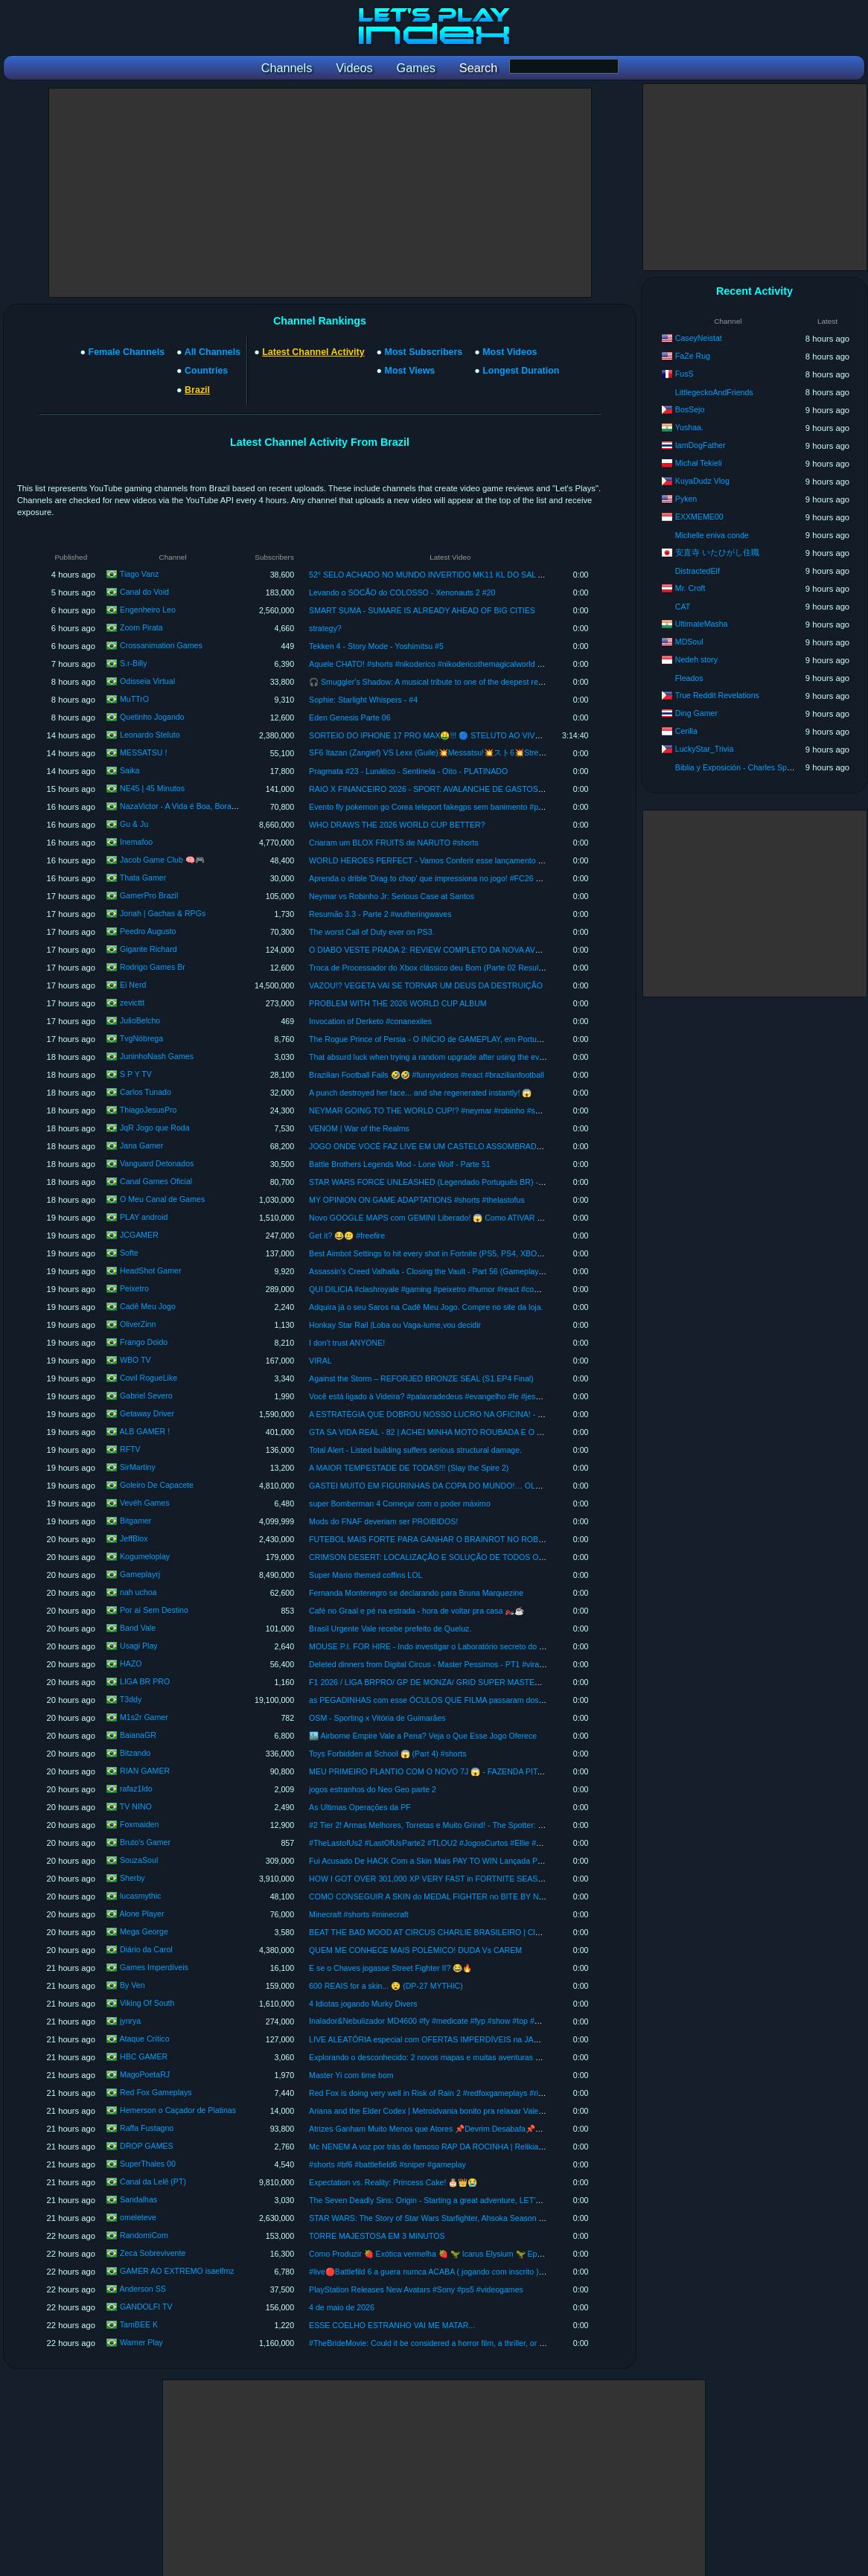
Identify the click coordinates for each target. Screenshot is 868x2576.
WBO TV (135, 1359)
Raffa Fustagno (146, 2127)
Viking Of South (147, 2002)
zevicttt (132, 1002)
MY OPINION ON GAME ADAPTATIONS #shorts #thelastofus (417, 1199)
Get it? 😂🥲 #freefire (347, 1235)
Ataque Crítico (144, 2038)
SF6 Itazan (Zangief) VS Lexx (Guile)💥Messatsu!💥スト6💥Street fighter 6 (442, 752)
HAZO (130, 1663)
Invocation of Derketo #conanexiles (370, 1021)
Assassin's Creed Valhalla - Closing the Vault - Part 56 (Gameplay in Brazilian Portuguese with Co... (483, 1271)
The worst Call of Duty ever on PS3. (371, 931)
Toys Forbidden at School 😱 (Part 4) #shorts (387, 1753)
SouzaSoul (139, 1860)
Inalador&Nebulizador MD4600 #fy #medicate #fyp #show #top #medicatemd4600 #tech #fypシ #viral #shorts (500, 2020)
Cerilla (686, 730)
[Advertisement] (320, 193)
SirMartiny (138, 1467)
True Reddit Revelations (717, 695)
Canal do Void (144, 591)
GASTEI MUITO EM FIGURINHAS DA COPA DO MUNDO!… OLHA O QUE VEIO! (452, 1485)
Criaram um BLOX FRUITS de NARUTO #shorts (394, 842)
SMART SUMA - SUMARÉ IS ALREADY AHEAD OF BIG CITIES (422, 610)
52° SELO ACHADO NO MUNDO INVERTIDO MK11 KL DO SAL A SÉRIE (438, 574)
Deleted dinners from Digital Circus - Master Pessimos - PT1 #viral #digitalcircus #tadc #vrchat (473, 1664)
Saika (130, 770)
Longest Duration (520, 370)
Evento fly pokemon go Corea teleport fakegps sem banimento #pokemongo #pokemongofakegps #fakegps (497, 806)
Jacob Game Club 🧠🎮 (162, 859)
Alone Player (141, 1913)
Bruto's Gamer (145, 1842)
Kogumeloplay (145, 1556)
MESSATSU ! (143, 752)
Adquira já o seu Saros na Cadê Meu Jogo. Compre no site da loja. (426, 1307)
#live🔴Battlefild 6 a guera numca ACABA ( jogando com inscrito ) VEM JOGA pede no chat (469, 2271)
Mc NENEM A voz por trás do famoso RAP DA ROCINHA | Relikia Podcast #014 (449, 2146)
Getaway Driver (147, 1413)
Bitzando (135, 1752)
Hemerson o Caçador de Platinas (178, 2110)
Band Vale (138, 1627)
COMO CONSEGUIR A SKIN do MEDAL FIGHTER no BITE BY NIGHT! (434, 1896)
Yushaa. (689, 427)
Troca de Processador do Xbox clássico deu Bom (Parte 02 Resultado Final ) (443, 967)
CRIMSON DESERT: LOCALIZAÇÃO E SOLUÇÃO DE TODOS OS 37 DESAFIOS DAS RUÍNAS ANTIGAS (496, 1557)
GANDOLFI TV (146, 2306)
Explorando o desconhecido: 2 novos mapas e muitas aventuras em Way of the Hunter (460, 2057)
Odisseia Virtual (147, 681)
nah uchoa (138, 1592)
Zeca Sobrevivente (152, 2253)
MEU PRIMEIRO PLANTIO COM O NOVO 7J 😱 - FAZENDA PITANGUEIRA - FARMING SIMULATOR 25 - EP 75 (508, 1771)
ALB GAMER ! (144, 1431)
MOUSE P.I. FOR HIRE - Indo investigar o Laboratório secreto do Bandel (436, 1646)
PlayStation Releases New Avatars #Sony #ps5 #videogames (416, 2289)
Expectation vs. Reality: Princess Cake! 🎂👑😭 (393, 2182)
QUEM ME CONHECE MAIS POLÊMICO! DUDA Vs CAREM (415, 1950)
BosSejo (689, 409)
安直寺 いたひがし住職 (717, 552)
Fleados (689, 678)
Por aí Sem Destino (154, 1609)
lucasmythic (140, 1895)
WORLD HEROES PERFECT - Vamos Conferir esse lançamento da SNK (437, 860)
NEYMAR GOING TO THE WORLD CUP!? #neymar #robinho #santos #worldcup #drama (465, 1110)
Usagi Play (139, 1645)
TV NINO (136, 1806)
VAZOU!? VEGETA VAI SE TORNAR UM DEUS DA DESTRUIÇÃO (426, 985)
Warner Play (141, 2342)
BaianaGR (138, 1734)
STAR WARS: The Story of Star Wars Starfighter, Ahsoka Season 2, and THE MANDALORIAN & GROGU (493, 2218)
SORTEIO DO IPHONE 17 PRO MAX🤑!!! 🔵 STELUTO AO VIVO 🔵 (431, 735)
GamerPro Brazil (149, 895)
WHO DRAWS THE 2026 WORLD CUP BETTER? (397, 824)
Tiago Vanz (139, 573)
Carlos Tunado (145, 1091)
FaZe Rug (692, 355)
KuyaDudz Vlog (702, 480)
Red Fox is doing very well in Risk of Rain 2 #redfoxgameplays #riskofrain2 (439, 2092)
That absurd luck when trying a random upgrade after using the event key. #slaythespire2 (464, 1056)
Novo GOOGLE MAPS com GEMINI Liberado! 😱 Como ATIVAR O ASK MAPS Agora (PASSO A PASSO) (493, 1217)
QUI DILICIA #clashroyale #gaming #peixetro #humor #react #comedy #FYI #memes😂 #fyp (470, 1289)
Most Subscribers (424, 352)
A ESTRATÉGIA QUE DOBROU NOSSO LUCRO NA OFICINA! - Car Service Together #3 (465, 1414)
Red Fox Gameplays (156, 2092)
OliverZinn (138, 1324)
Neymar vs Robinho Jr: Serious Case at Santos (391, 896)
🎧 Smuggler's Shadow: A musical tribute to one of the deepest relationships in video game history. (481, 681)
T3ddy (130, 1699)
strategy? (325, 628)
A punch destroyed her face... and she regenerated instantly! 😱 (420, 1092)
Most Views (410, 370)
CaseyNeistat (698, 337)
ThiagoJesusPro (148, 1109)
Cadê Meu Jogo (148, 1306)
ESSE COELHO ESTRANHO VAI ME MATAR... (392, 2325)
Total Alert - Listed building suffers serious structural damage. (415, 1449)
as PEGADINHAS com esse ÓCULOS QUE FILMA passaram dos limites (436, 1700)
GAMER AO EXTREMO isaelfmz (177, 2270)
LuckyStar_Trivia (704, 748)
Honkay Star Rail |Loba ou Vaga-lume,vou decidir (395, 1324)
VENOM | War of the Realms (359, 1128)
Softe (129, 1252)
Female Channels (127, 352)
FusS (684, 373)
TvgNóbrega (141, 1038)
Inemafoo (136, 841)
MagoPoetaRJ (145, 2074)
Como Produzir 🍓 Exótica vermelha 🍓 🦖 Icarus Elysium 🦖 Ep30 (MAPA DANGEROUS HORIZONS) (490, 2253)
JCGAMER (139, 1234)
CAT (682, 606)
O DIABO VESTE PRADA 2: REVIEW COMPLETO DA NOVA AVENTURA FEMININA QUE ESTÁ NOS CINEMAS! (508, 949)
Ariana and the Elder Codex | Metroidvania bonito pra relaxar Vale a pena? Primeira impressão (474, 2110)
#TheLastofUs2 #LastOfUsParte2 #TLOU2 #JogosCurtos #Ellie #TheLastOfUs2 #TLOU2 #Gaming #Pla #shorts (504, 1842)
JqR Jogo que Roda (155, 1127)
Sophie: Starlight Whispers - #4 (363, 699)
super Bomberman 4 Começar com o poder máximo (400, 1503)
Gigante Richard (148, 949)
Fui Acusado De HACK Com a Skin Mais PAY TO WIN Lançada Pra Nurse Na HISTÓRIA (464, 1860)
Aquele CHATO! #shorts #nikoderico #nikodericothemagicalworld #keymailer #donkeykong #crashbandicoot (496, 663)
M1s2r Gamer (144, 1717)
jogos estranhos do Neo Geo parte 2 (372, 1789)
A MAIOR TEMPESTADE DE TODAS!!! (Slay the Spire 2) (408, 1467)
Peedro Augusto (148, 931)
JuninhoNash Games (157, 1056)
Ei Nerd (133, 984)
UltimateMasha (701, 623)
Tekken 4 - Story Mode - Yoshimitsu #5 (376, 646)
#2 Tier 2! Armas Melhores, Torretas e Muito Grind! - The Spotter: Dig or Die (441, 1825)
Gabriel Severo (146, 1395)
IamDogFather (700, 445)
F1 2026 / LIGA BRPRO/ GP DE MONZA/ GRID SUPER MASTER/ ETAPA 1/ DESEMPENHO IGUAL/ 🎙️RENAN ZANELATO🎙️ (532, 1682)
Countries (206, 370)
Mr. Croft (690, 588)
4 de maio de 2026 (341, 2307)
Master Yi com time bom (351, 2075)
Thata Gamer (143, 877)
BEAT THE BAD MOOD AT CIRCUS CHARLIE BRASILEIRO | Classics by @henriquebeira (467, 1932)
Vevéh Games (145, 1502)
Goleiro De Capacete (157, 1484)
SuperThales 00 (148, 2163)
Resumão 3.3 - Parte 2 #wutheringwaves (380, 914)
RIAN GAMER (145, 1770)
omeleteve (138, 2217)
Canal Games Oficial (156, 1181)
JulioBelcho (140, 1020)
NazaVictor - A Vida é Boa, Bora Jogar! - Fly (196, 806)
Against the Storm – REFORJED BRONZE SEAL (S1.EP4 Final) (421, 1378)
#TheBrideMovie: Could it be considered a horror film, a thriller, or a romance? (445, 2343)
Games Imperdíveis (154, 1967)
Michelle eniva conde (712, 535)
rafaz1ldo (136, 1788)
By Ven (132, 1985)
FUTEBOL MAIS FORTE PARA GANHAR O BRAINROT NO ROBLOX (431, 1539)
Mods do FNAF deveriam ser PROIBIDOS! (383, 1521)
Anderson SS (142, 2288)
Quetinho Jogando (152, 716)
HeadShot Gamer (150, 1270)
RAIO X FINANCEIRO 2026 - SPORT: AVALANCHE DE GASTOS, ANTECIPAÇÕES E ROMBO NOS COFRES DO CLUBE (524, 788)
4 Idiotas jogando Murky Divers (363, 2003)
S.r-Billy (133, 663)
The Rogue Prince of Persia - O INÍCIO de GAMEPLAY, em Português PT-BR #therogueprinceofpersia (487, 1039)
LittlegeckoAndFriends (714, 392)
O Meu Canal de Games (162, 1199)
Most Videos (509, 352)
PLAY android (143, 1216)
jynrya (130, 2020)
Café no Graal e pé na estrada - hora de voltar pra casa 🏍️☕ (416, 1610)
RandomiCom (144, 2235)
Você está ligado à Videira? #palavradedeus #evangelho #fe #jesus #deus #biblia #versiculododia (479, 1396)
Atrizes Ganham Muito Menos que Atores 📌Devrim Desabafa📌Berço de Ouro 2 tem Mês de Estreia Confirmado (507, 2128)
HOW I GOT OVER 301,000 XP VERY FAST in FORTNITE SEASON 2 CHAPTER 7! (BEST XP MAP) (487, 1878)
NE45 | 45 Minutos (152, 788)
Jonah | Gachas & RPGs (162, 913)
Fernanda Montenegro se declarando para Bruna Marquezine (416, 1592)
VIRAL (320, 1360)
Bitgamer (135, 1520)
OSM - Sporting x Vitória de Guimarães (377, 1717)
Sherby (132, 1877)
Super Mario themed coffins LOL (365, 1574)
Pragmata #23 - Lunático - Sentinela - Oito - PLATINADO (408, 771)
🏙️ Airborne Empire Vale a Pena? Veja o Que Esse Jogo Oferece (423, 1735)
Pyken (686, 498)
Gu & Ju (134, 823)
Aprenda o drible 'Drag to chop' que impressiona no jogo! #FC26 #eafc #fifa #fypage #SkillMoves (477, 878)
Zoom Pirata (141, 627)
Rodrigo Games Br (152, 966)
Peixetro (134, 1288)
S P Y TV (136, 1074)
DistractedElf (697, 570)
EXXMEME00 (699, 516)
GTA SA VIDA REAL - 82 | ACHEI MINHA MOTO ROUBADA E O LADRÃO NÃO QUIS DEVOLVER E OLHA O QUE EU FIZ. (525, 1432)
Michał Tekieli (698, 462)
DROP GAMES (146, 2145)
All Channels (213, 352)
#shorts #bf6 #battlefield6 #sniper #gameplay (387, 2164)
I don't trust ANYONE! (347, 1342)
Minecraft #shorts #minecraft (359, 1914)
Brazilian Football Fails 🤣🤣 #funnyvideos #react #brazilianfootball (426, 1074)
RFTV (130, 1449)
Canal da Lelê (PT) (153, 2181)
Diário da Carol (146, 1949)
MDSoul (689, 641)
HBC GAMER (143, 2056)
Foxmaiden (139, 1824)
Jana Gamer (141, 1145)
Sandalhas (138, 2199)
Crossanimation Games (161, 645)
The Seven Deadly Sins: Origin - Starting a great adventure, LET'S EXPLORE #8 (450, 2200)
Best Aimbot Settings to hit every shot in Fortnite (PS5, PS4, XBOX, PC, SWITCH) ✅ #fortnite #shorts (487, 1253)
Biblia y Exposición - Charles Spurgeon (743, 767)
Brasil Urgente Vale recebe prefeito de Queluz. (390, 1628)
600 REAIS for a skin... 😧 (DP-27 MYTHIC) (386, 1985)
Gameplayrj (140, 1574)
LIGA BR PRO (145, 1681)
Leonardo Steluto (150, 734)
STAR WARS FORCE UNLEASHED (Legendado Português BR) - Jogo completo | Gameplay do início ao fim (499, 1181)
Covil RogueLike (148, 1377)
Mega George (144, 1931)
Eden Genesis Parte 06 (350, 717)
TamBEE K (139, 2324)
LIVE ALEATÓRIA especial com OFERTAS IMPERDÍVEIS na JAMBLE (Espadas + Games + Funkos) (486, 2039)
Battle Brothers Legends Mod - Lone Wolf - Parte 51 (400, 1164)
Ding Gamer (696, 713)
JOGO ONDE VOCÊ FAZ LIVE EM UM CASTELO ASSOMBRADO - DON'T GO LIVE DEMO (471, 1146)
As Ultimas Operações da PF (360, 1807)
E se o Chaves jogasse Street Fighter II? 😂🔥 (390, 1967)
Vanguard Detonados (157, 1163)
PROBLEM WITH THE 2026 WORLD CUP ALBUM (398, 1003)
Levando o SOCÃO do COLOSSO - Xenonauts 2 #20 (402, 592)
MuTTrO (134, 698)
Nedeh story (696, 659)
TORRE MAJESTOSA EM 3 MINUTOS (376, 2235)
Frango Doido (143, 1341)
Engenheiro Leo (148, 609)
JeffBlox (134, 1538)
